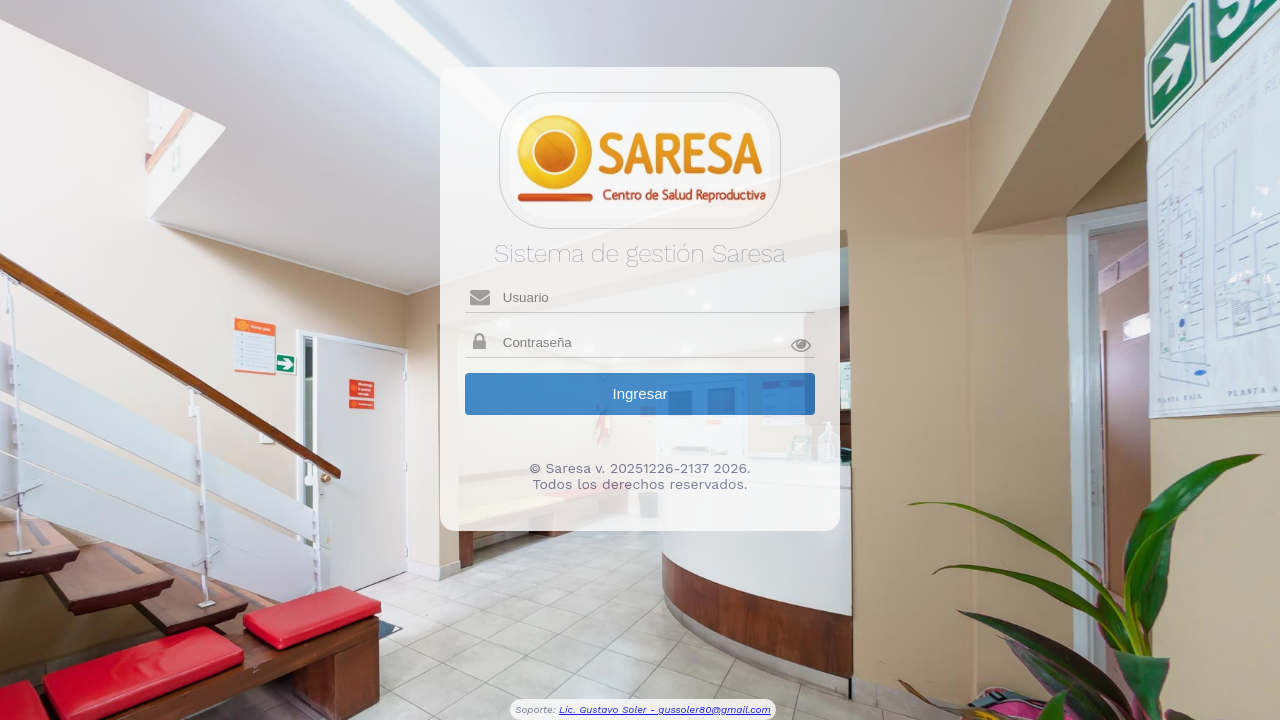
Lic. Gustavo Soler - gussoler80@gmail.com (665, 709)
